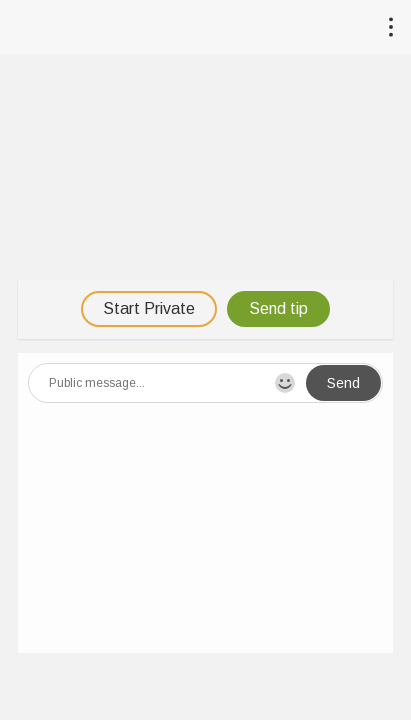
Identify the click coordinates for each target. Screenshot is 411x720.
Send (343, 383)
